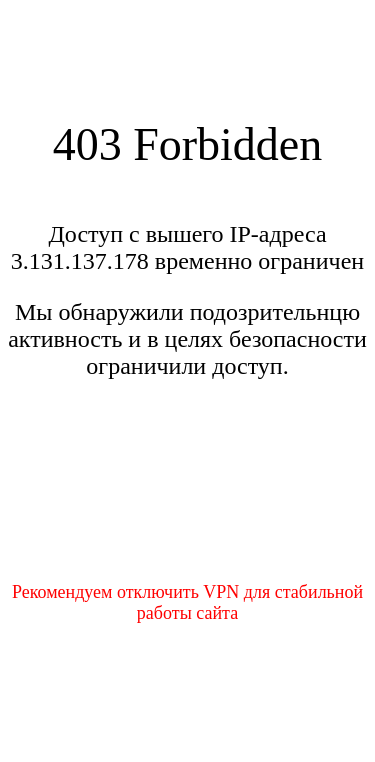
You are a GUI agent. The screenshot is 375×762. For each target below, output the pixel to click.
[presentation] (188, 493)
